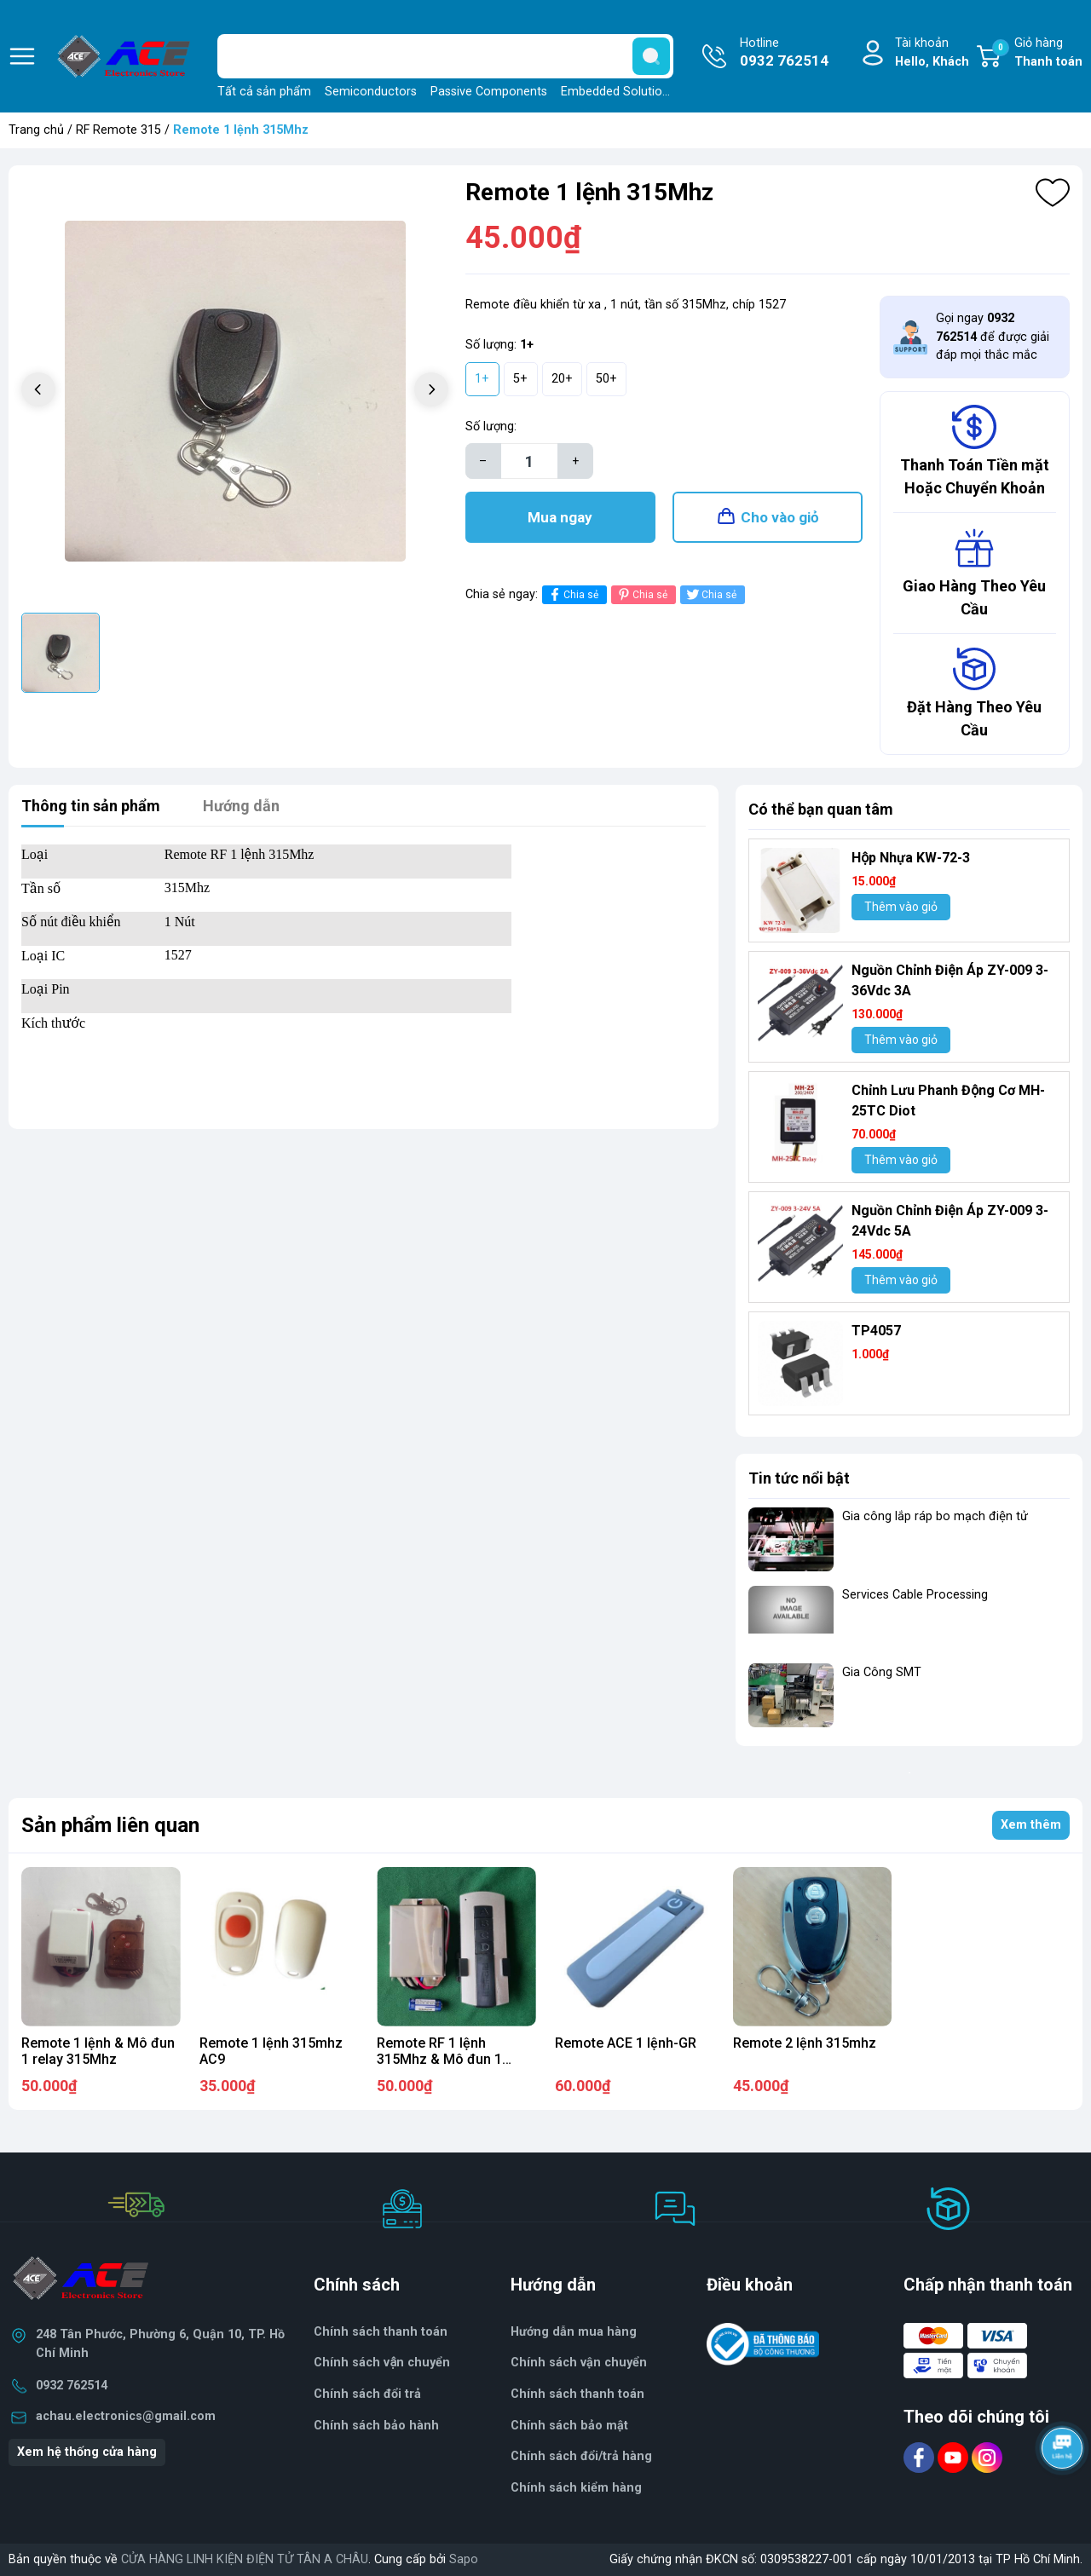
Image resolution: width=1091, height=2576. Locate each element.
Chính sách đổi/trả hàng (581, 2456)
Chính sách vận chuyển (579, 2362)
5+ (520, 379)
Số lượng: (491, 426)
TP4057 (876, 1331)
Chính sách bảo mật (569, 2425)
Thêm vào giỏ (901, 906)
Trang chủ (36, 130)
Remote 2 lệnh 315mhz (804, 2043)
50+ (606, 379)
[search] (651, 56)
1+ (482, 379)
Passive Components (488, 91)
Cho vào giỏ (780, 517)
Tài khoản (932, 53)
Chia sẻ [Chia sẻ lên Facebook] (572, 594)
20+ (562, 379)
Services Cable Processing (915, 1595)
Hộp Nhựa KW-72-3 (910, 858)
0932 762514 (71, 2385)
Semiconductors (371, 91)
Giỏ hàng (1037, 53)
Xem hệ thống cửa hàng (87, 2452)
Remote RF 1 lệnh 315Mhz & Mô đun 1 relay (439, 2059)
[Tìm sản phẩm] (445, 56)
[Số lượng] (529, 461)
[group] (234, 391)
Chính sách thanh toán (577, 2394)
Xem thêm (1031, 1825)
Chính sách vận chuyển (382, 2362)
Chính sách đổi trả (367, 2394)
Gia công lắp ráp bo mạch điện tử (935, 1516)
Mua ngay (560, 517)
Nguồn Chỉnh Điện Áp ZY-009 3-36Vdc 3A (949, 980)
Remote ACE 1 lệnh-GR (625, 2043)
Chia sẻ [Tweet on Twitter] (710, 594)
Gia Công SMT (881, 1672)
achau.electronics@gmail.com (126, 2416)
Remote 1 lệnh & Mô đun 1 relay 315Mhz (98, 2051)
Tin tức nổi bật (799, 1478)
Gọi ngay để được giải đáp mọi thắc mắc (992, 336)
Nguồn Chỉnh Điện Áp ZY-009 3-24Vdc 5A (949, 1220)
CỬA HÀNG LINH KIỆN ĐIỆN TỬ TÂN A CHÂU (244, 2559)
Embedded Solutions (618, 91)
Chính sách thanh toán (380, 2332)
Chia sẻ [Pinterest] (641, 594)
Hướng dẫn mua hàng (574, 2332)
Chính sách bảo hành (376, 2425)
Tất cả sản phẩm (264, 91)
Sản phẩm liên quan (110, 1825)
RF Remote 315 (118, 130)
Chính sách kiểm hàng (576, 2488)
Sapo (463, 2559)
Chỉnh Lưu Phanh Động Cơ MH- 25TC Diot (948, 1100)
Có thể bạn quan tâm (820, 809)
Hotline (784, 54)
